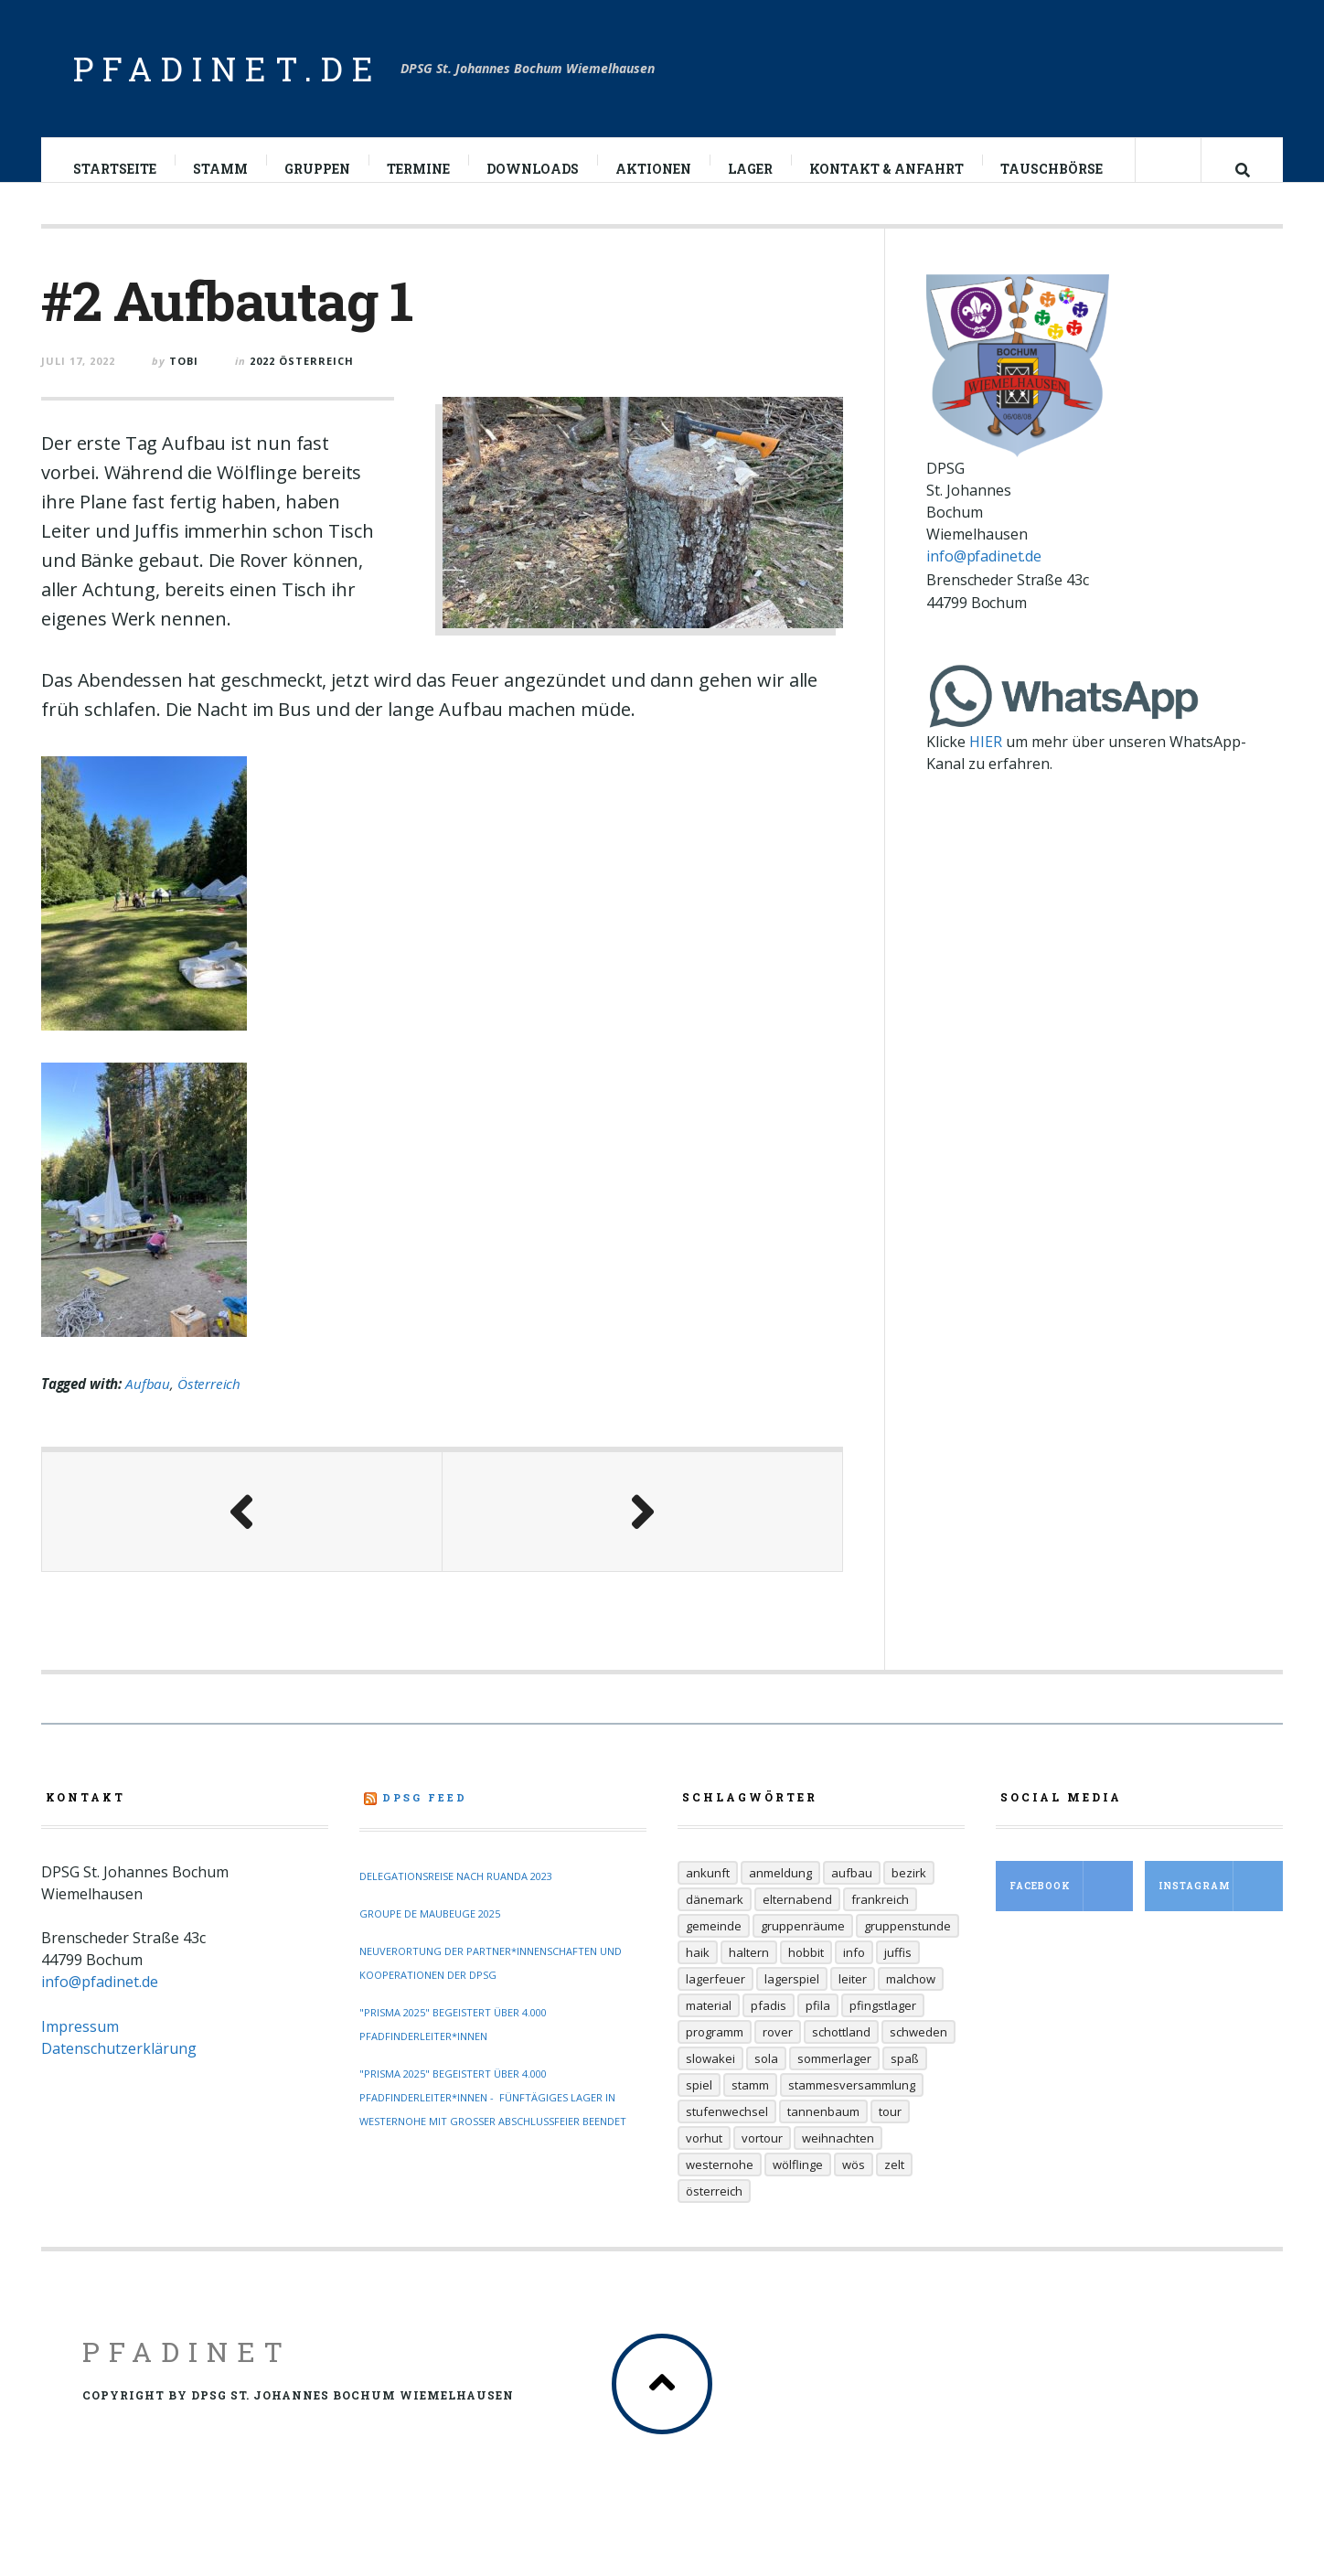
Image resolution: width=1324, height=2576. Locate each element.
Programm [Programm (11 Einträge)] (714, 2050)
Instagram (1220, 1904)
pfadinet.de (227, 69)
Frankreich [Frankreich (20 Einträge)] (880, 1917)
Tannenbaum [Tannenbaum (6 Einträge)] (823, 2130)
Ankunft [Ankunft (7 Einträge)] (708, 1891)
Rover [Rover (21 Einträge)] (778, 2050)
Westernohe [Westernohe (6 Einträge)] (719, 2183)
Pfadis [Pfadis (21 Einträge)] (768, 2023)
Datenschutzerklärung (119, 2067)
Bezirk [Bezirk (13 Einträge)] (909, 1891)
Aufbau (147, 1402)
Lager (751, 168)
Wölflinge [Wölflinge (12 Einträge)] (798, 2183)
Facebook (1071, 1904)
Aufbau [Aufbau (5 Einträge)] (851, 1891)
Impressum (80, 2045)
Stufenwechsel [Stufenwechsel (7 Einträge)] (727, 2130)
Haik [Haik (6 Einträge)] (698, 1970)
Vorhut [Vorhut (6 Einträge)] (704, 2156)
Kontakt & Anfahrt (887, 168)
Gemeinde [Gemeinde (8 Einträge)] (714, 1944)
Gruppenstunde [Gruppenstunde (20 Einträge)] (907, 1944)
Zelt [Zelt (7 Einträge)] (894, 2183)
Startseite (115, 168)
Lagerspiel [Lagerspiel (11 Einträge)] (791, 1997)
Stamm (221, 168)
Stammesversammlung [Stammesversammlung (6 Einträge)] (851, 2103)
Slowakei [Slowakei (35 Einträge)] (710, 2076)
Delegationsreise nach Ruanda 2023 (455, 1894)
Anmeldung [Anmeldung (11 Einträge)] (780, 1891)
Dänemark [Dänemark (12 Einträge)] (714, 1917)
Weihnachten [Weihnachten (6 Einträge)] (838, 2156)
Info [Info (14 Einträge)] (854, 1970)
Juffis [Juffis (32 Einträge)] (898, 1970)
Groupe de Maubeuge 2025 (429, 1932)
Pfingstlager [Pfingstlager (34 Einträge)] (882, 2023)
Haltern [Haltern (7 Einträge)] (749, 1970)
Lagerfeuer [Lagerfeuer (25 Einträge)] (715, 1997)
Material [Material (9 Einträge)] (708, 2023)
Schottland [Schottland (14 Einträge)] (841, 2050)
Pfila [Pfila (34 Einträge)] (818, 2023)
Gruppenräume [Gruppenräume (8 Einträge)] (803, 1944)
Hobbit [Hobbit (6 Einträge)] (806, 1970)
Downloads (533, 168)
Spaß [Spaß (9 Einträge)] (905, 2076)
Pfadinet (187, 2370)
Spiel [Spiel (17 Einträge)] (699, 2103)
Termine (419, 168)
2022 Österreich (302, 379)
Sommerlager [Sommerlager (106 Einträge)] (834, 2076)
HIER (985, 760)
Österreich (208, 1402)
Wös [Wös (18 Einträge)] (853, 2183)
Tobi (183, 379)
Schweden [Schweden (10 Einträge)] (918, 2050)
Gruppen (318, 168)
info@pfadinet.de (983, 574)
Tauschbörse (1052, 168)
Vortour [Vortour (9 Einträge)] (762, 2156)
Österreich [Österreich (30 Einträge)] (714, 2209)
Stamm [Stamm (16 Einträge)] (750, 2103)
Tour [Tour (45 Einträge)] (890, 2130)
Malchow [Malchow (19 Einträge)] (910, 1997)
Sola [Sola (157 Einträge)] (766, 2076)
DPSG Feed (424, 1815)
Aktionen (654, 168)
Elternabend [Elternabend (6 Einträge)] (797, 1917)
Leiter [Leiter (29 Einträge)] (852, 1997)
